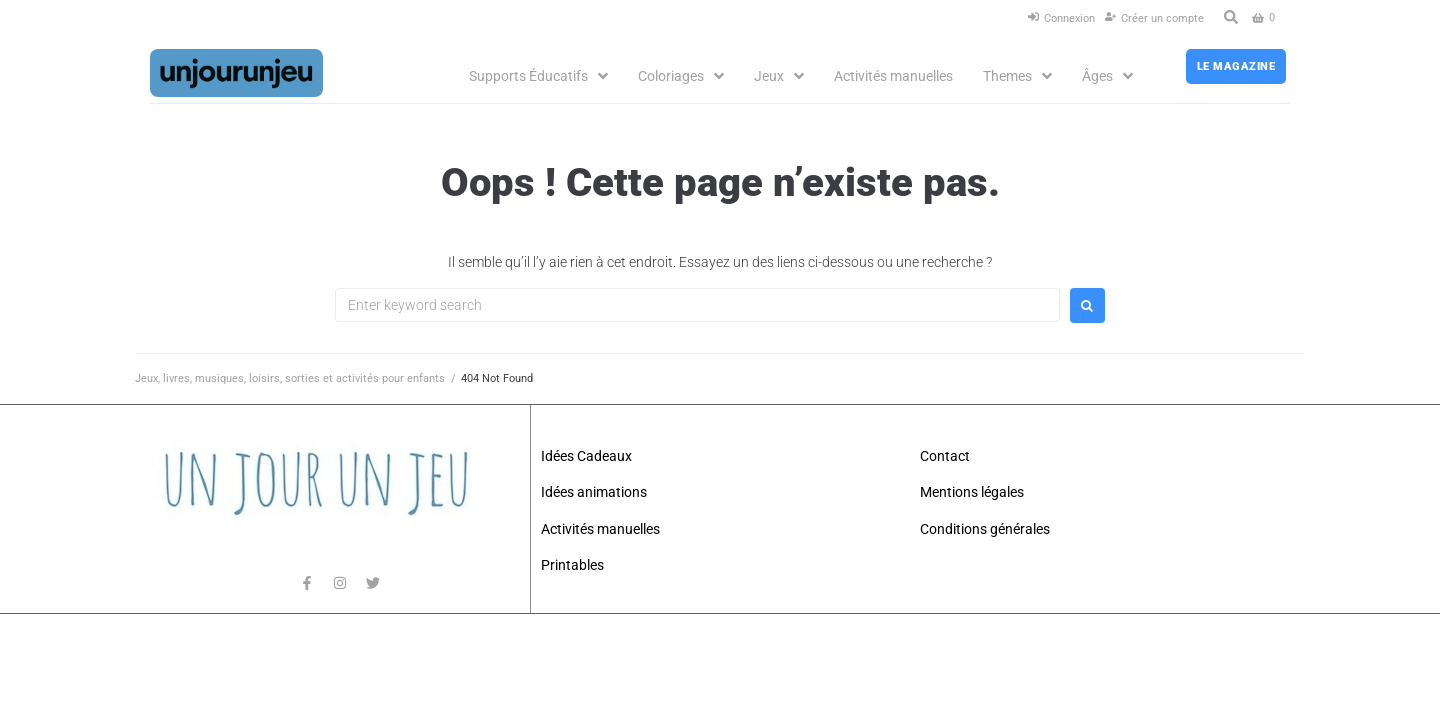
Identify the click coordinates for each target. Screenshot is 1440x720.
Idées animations (594, 492)
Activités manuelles (600, 529)
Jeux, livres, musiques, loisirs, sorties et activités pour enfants (290, 378)
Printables (572, 565)
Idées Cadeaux (586, 456)
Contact (945, 456)
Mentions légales (972, 492)
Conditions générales (985, 529)
